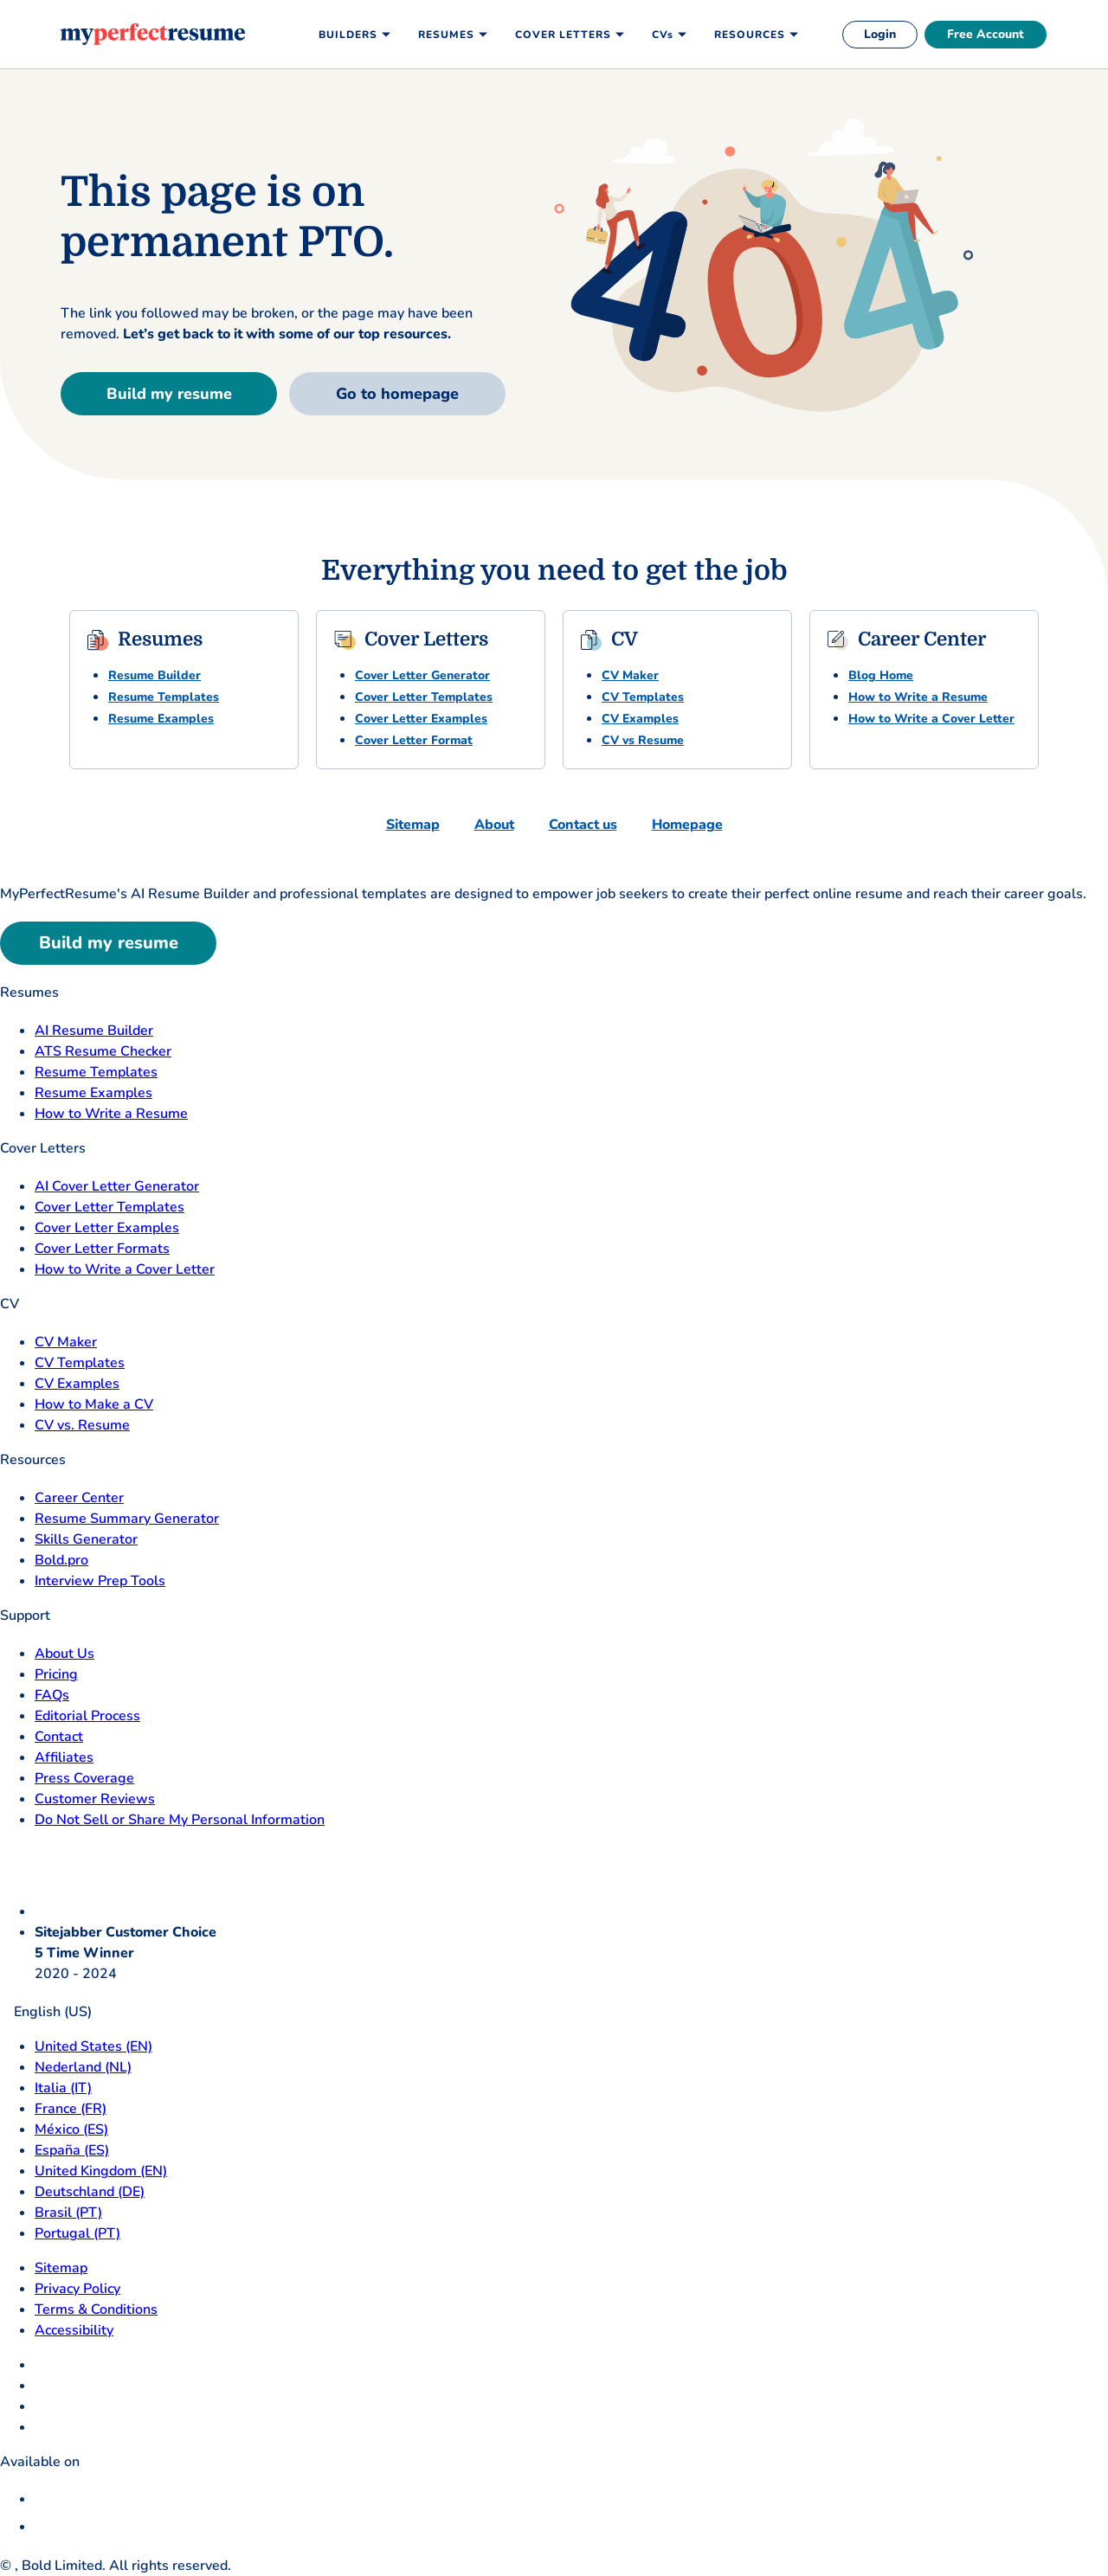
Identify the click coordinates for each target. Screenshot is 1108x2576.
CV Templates (643, 697)
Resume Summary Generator (127, 1518)
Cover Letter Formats (102, 1248)
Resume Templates (163, 697)
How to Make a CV (94, 1404)
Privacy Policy (77, 2288)
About (494, 824)
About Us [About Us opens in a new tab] (64, 1653)
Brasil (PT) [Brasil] (68, 2212)
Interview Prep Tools (100, 1580)
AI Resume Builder (94, 1030)
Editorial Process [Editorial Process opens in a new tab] (87, 1715)
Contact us (583, 824)
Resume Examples (161, 718)
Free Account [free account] (985, 34)
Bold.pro (61, 1560)
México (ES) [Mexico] (71, 2129)
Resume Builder (154, 675)
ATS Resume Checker (103, 1051)
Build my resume (169, 393)
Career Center (79, 1497)
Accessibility (74, 2330)
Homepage (687, 824)
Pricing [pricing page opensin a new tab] (56, 1674)
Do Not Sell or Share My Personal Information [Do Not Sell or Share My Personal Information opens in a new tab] (180, 1819)
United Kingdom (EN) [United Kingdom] (101, 2171)
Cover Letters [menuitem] (563, 35)
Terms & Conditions (96, 2309)
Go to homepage (397, 393)
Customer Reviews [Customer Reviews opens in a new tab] (95, 1798)
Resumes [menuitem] (446, 35)
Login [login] (880, 34)
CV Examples (640, 718)
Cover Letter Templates (424, 697)
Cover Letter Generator (422, 675)
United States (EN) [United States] (93, 2046)
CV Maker (630, 675)
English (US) (46, 2011)
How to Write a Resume (918, 697)
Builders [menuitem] (348, 35)
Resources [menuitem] (749, 35)
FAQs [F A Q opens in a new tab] (52, 1695)
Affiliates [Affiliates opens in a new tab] (64, 1757)
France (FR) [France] (70, 2108)
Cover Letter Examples (421, 718)
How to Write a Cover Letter (931, 718)
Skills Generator (86, 1539)
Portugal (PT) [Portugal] (77, 2233)
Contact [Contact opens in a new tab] (59, 1736)
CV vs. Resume (82, 1425)
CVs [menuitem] (662, 35)
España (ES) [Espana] (72, 2150)
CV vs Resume (643, 740)
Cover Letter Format (414, 740)
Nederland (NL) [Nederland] (83, 2067)
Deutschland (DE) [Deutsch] (90, 2191)
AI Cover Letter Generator (117, 1186)
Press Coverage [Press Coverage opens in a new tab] (84, 1778)
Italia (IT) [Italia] (63, 2087)
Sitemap (413, 824)
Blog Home (880, 675)
